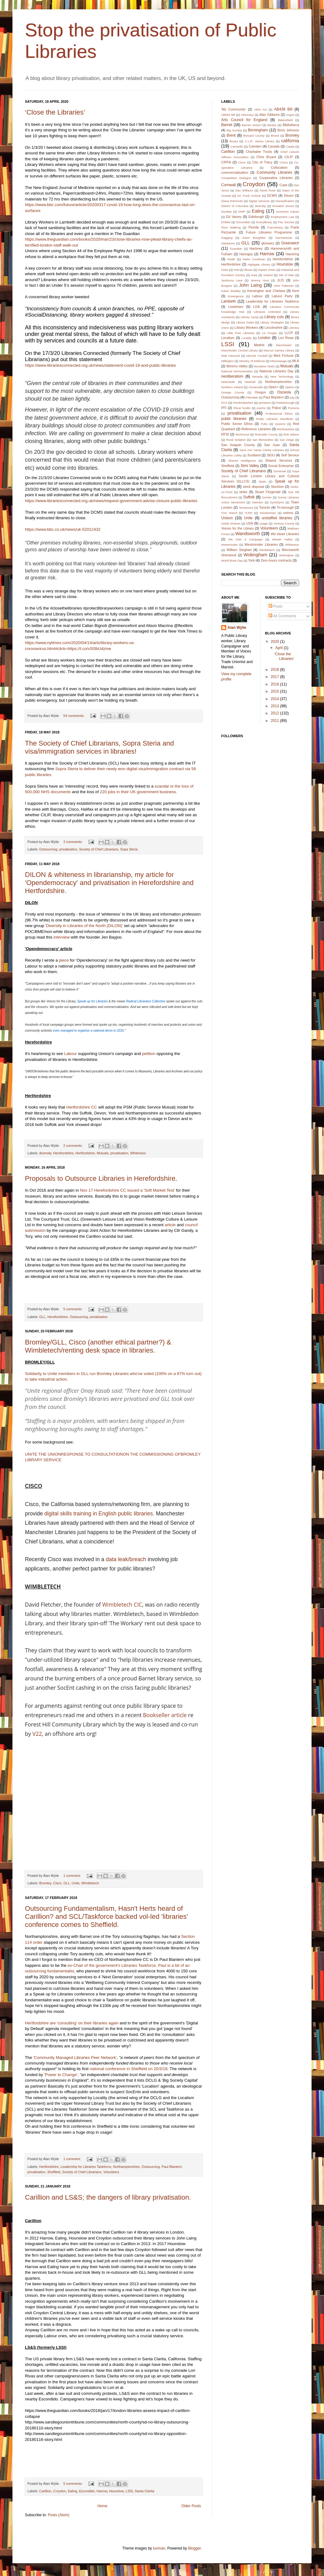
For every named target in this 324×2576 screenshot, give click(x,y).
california (290, 140)
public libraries (233, 419)
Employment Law (282, 217)
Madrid (259, 345)
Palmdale (251, 397)
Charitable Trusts (258, 151)
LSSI (129, 2491)
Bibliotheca (291, 125)
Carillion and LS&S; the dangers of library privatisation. (108, 2197)
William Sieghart (239, 550)
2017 (275, 677)
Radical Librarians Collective (145, 1001)
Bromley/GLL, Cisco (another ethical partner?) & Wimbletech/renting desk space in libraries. (98, 1346)
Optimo (289, 387)
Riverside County (266, 434)
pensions (264, 402)
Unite (75, 1883)
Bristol (275, 135)
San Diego (287, 439)
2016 (275, 684)
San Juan (272, 445)
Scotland (253, 455)
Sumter (267, 497)
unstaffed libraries (277, 518)
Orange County (232, 392)
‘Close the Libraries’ (55, 112)
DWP (241, 211)
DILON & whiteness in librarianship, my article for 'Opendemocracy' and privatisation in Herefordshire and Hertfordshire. (109, 883)
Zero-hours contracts (276, 560)
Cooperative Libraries (276, 178)
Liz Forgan (269, 333)
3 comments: (73, 842)
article (170, 1224)
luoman (159, 2548)
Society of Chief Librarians (98, 849)
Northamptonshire (126, 2167)
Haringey (246, 254)
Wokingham (255, 554)
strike (243, 492)
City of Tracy (262, 162)
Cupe (283, 185)
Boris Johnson (288, 130)
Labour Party (282, 296)
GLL (42, 1317)
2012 (275, 713)
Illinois (248, 269)
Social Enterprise (281, 466)
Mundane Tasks (264, 366)
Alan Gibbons (269, 114)
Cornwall (228, 185)
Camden (255, 146)
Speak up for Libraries (92, 1001)
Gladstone (228, 243)
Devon (288, 195)
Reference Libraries (256, 429)
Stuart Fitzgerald (267, 492)
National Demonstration (237, 371)
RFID (225, 434)
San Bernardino (262, 439)
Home (102, 2506)
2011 (275, 720)
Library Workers (246, 327)
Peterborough (285, 402)
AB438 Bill (283, 109)
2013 (275, 706)
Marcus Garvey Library (279, 350)
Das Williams (244, 190)
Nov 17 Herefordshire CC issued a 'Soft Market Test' (127, 1190)
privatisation (68, 849)
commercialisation (234, 172)
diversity (45, 1153)
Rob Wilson (291, 434)
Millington (227, 361)
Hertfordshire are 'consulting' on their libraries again (71, 2023)
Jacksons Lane (231, 280)
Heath (231, 259)
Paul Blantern (172, 2167)
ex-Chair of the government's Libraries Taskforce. (111, 1965)
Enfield (225, 222)
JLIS (280, 280)
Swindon (257, 502)
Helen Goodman (254, 259)
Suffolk (249, 497)
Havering (292, 254)
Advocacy (247, 114)
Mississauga (278, 361)
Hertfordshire (85, 1153)
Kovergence (236, 296)
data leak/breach (126, 1559)
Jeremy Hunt (260, 280)
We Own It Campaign (245, 539)
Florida (253, 227)
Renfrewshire (286, 429)
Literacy (293, 327)
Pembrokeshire (243, 402)
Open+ (273, 387)
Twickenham (268, 513)
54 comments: (74, 716)
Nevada (257, 376)
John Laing (250, 285)
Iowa (254, 275)
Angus (290, 114)
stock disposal (253, 486)
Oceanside (256, 387)
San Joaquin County (238, 445)
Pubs (264, 424)
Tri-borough (285, 507)
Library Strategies (272, 322)
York (251, 560)
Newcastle (228, 382)
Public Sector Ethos (237, 424)
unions (288, 513)
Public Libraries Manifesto (274, 419)
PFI (223, 408)
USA (249, 523)
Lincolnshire (273, 327)
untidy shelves (231, 523)
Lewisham (235, 306)
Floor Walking (231, 227)
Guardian (236, 248)
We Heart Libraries (285, 534)
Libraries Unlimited (267, 311)
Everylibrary (264, 222)
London (264, 338)
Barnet (226, 125)
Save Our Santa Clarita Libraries (261, 450)
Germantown (284, 237)
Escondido (87, 2491)
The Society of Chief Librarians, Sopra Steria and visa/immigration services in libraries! (99, 747)
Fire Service (286, 222)
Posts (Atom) (58, 2515)
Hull (236, 269)
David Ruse (267, 190)
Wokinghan (286, 555)
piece (64, 960)
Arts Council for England (244, 120)
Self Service (290, 455)
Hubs (224, 269)
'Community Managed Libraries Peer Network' (75, 2057)
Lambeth (228, 301)
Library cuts (274, 317)
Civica (283, 162)
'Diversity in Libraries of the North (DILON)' (84, 925)
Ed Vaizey (233, 217)
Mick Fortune (283, 355)
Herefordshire (63, 1153)
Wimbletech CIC (122, 1604)
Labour (70, 1053)
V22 (36, 1733)
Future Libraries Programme (269, 232)
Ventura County (284, 523)
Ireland (268, 275)
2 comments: (73, 1145)
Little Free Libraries (241, 333)
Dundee (226, 211)
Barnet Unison (251, 125)
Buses (234, 141)
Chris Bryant (266, 157)
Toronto (264, 507)
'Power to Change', (61, 2074)
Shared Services (278, 460)
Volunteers (111, 2172)
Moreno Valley (237, 366)
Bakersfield (285, 120)
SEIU (270, 455)
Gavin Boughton (254, 237)
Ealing (72, 2491)
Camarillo (237, 146)
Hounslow (116, 2491)
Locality (246, 338)
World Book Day (232, 560)
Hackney (256, 248)
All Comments (282, 616)
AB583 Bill (228, 114)
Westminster (229, 544)
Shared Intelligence (242, 460)
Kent (295, 291)
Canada (273, 146)
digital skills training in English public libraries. (100, 1513)
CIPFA (226, 162)
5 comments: (73, 1309)
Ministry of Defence (252, 361)
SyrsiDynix (277, 502)
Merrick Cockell (256, 355)
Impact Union (267, 269)
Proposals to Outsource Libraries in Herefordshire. (101, 1178)
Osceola (284, 392)
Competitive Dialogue (236, 178)
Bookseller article (165, 1715)
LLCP (288, 333)
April (279, 648)
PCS (224, 402)
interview (62, 937)
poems (261, 408)
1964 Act (260, 109)
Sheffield (53, 2172)
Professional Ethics (279, 413)
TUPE (249, 513)
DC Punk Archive (249, 195)
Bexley (271, 125)
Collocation (279, 167)
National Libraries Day (276, 371)
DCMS (272, 195)
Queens (280, 424)
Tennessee (246, 507)
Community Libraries (274, 172)
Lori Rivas (286, 338)
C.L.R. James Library (259, 141)
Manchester (284, 345)
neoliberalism (232, 376)
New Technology (281, 376)
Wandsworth (247, 533)
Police (276, 408)
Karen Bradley (231, 291)
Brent (231, 135)
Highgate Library (259, 264)
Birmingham (258, 130)
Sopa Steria (129, 849)
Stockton (277, 486)
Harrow (102, 2491)
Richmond (242, 434)
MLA (295, 361)
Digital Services (259, 201)
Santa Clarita (144, 2491)
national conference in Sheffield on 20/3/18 (129, 2068)
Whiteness (138, 1153)
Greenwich (290, 243)
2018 (275, 669)
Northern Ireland (232, 387)
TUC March (229, 513)
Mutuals (102, 1153)
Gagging (226, 237)
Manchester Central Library (239, 350)
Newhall (250, 382)
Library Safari (245, 322)
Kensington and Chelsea (266, 291)
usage (264, 523)
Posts (276, 606)
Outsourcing (48, 849)
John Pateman (284, 285)
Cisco (57, 1883)
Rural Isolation (236, 439)
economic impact (287, 211)
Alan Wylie (236, 627)
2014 (275, 699)
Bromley (45, 1883)
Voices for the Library (237, 528)
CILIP (288, 157)
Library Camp (250, 317)
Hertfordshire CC (81, 1107)
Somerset (279, 471)
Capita (290, 146)
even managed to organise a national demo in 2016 (88, 1030)
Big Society (234, 130)
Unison (227, 518)
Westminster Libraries (261, 544)
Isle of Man (286, 275)
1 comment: (72, 1875)
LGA (256, 306)
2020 (275, 641)
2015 (275, 691)
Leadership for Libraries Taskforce (85, 2167)
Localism (228, 338)
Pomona (293, 408)
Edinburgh (256, 217)
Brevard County (253, 135)
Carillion (45, 2491)
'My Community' (233, 109)
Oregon (260, 392)
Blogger (194, 2548)
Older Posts (191, 2506)
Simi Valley (250, 466)
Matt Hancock (230, 355)
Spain (262, 481)
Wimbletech (90, 1883)
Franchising (275, 227)
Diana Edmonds (232, 201)
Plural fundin (241, 408)
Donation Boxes (283, 206)
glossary (267, 243)
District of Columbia (234, 206)
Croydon (59, 2491)
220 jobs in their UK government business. (138, 791)
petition (149, 1053)
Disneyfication (285, 201)
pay (292, 397)
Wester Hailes (282, 539)
